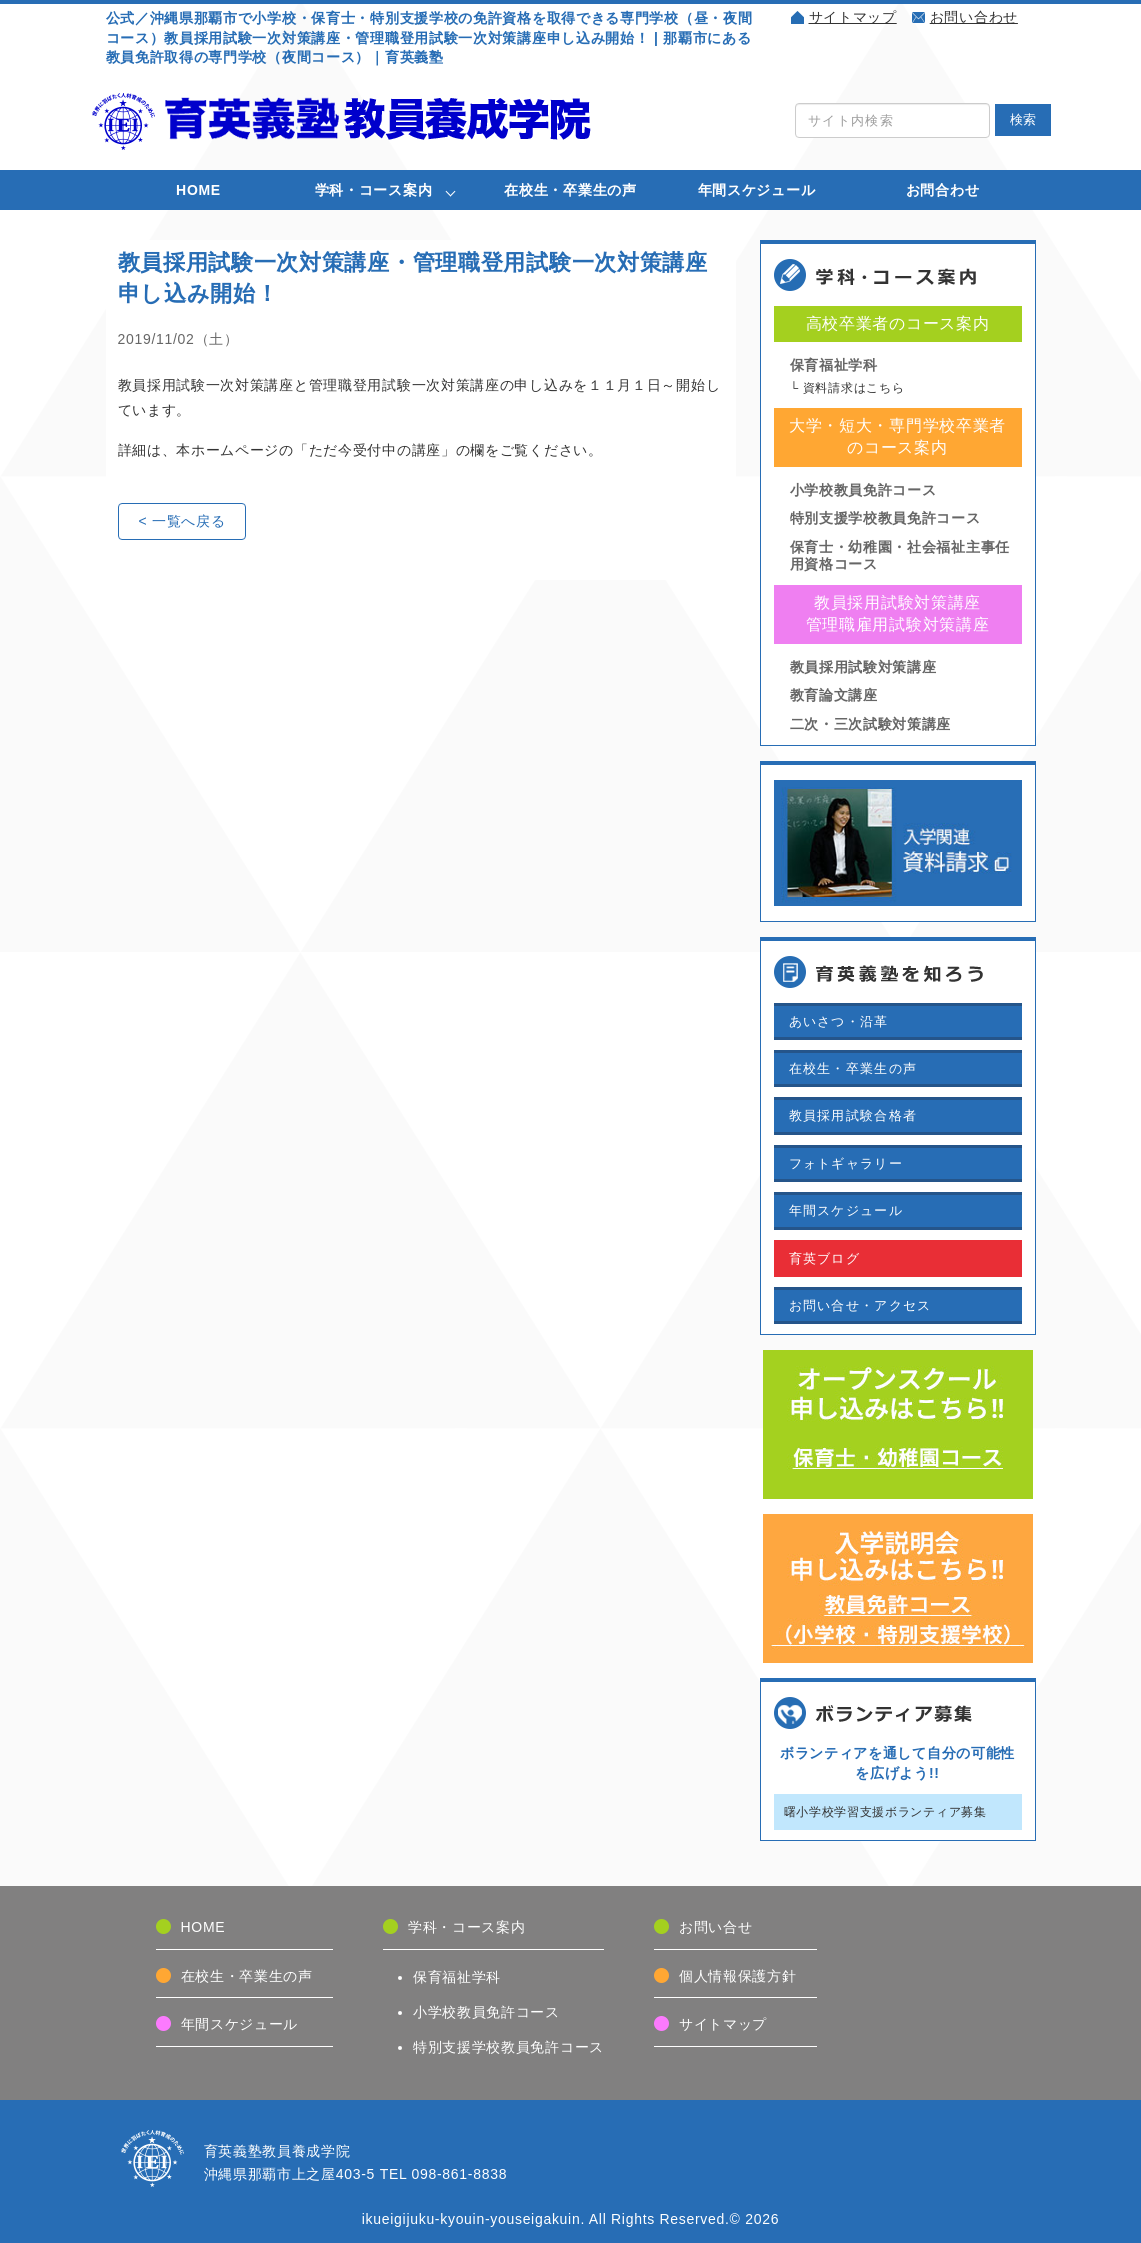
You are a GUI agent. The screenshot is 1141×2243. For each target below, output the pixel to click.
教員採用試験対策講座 (863, 667)
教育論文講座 (834, 695)
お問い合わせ (974, 17)
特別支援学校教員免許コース (885, 518)
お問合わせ (943, 190)
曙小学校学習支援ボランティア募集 (885, 1812)
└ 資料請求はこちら (847, 388)
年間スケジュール (757, 190)
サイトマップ (853, 17)
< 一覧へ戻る (182, 521)
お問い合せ (716, 1927)
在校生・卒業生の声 (570, 190)
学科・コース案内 (374, 190)
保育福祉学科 (834, 365)
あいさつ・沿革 (839, 1021)
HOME (198, 190)
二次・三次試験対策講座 (871, 724)
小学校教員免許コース (863, 490)
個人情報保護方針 (738, 1976)
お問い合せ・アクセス (860, 1305)
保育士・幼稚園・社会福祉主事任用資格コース (900, 555)
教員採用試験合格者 (853, 1115)
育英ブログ (825, 1258)
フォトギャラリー (846, 1163)
